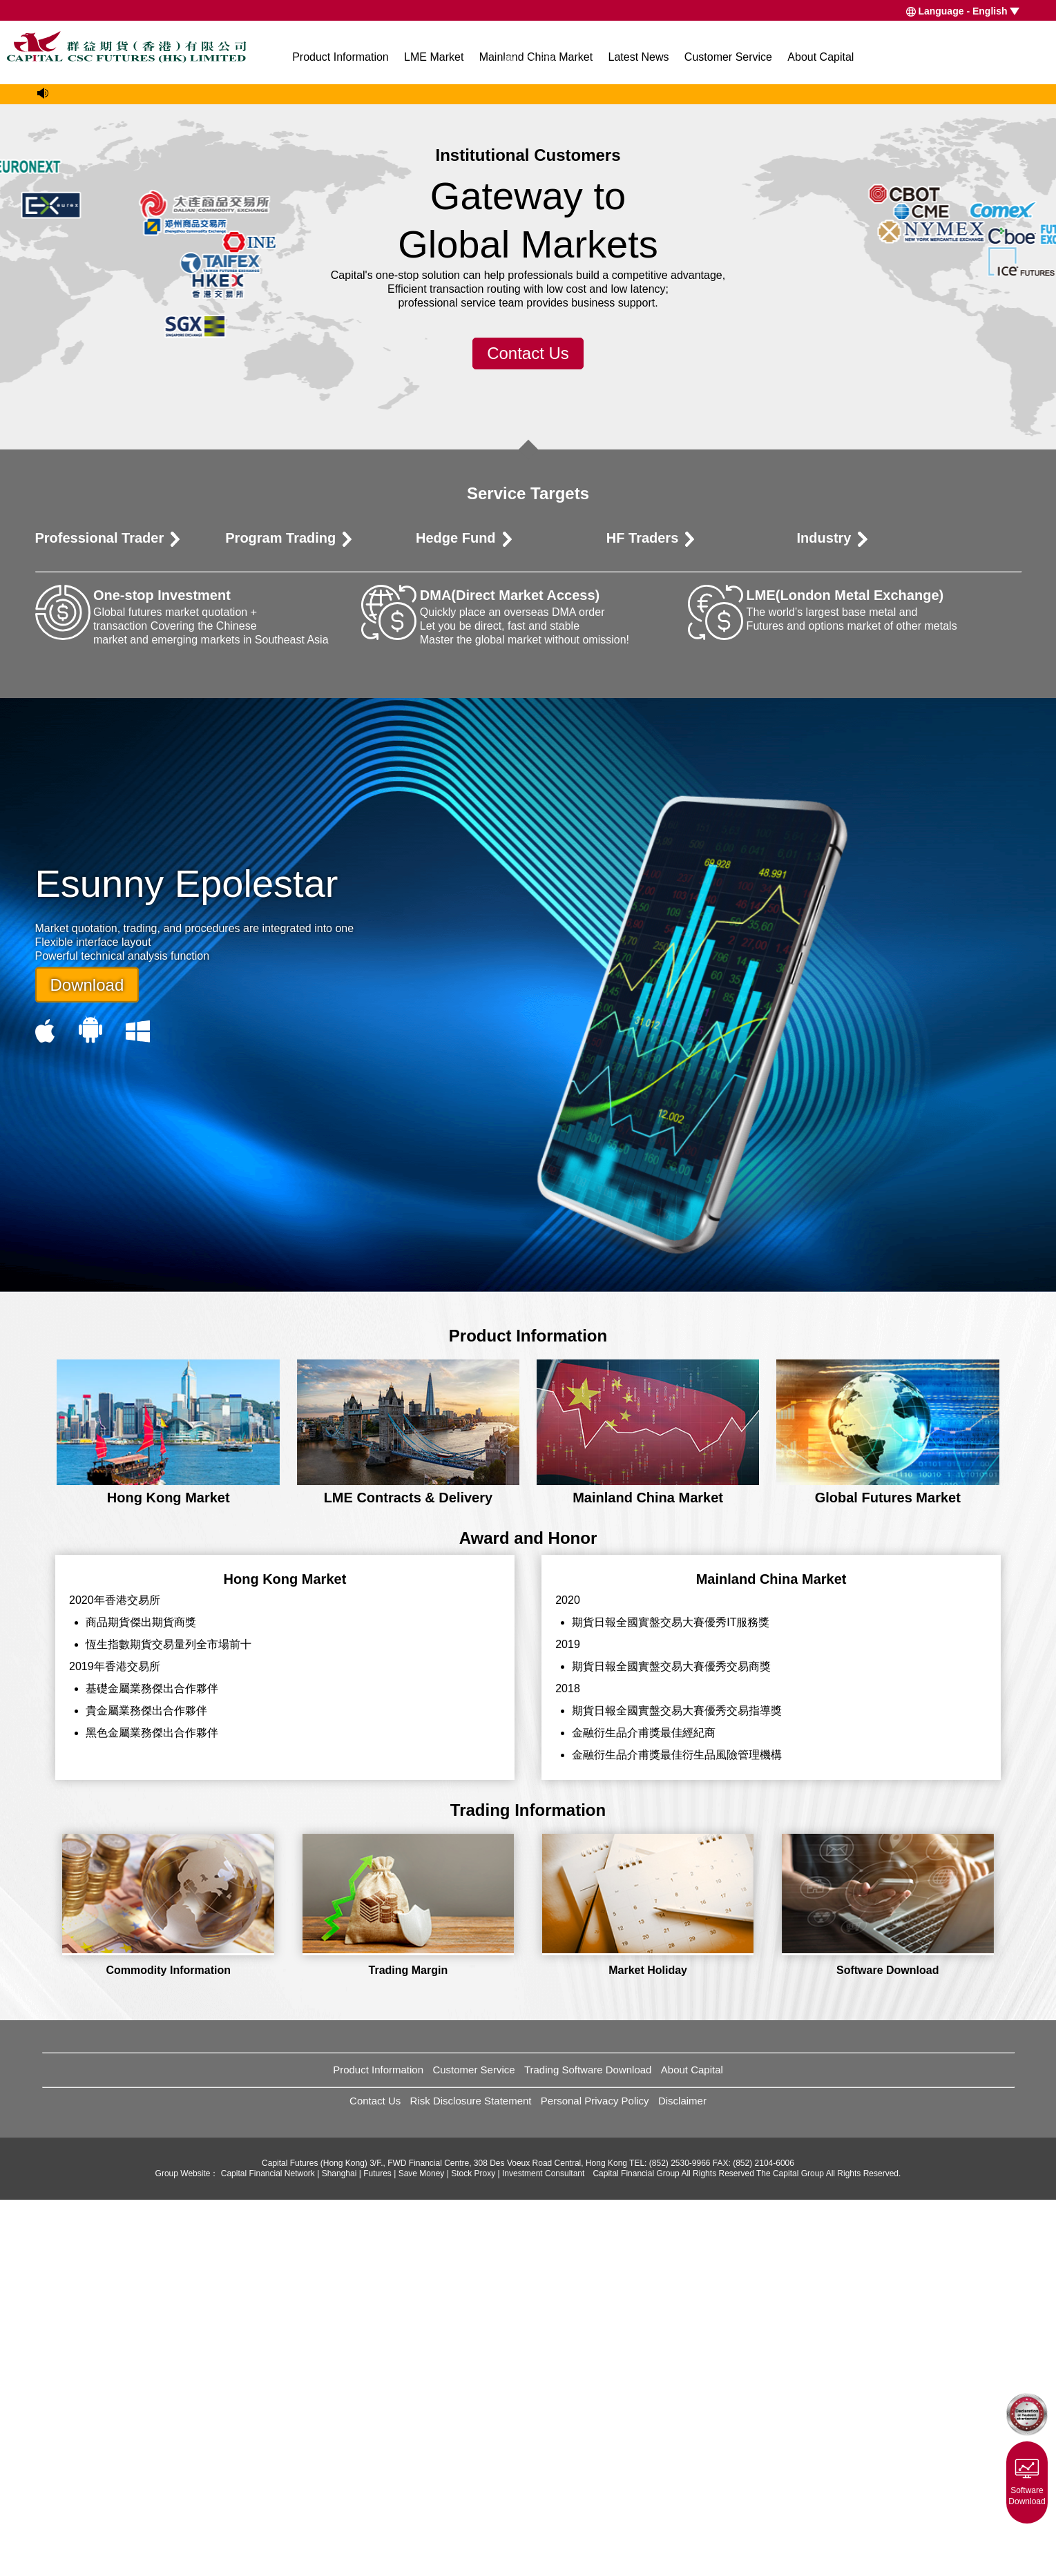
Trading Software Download (588, 2446)
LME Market (433, 57)
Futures (377, 2550)
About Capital (820, 57)
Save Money (422, 2550)
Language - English (962, 11)
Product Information (340, 57)
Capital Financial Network (268, 2550)
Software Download (1026, 2479)
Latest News (638, 57)
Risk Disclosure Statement (471, 2477)
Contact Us (528, 729)
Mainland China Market (536, 57)
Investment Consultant (543, 2550)
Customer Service (728, 57)
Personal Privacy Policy (595, 2477)
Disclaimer (682, 2477)
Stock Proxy (473, 2550)
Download (87, 1360)
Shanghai (339, 2550)
